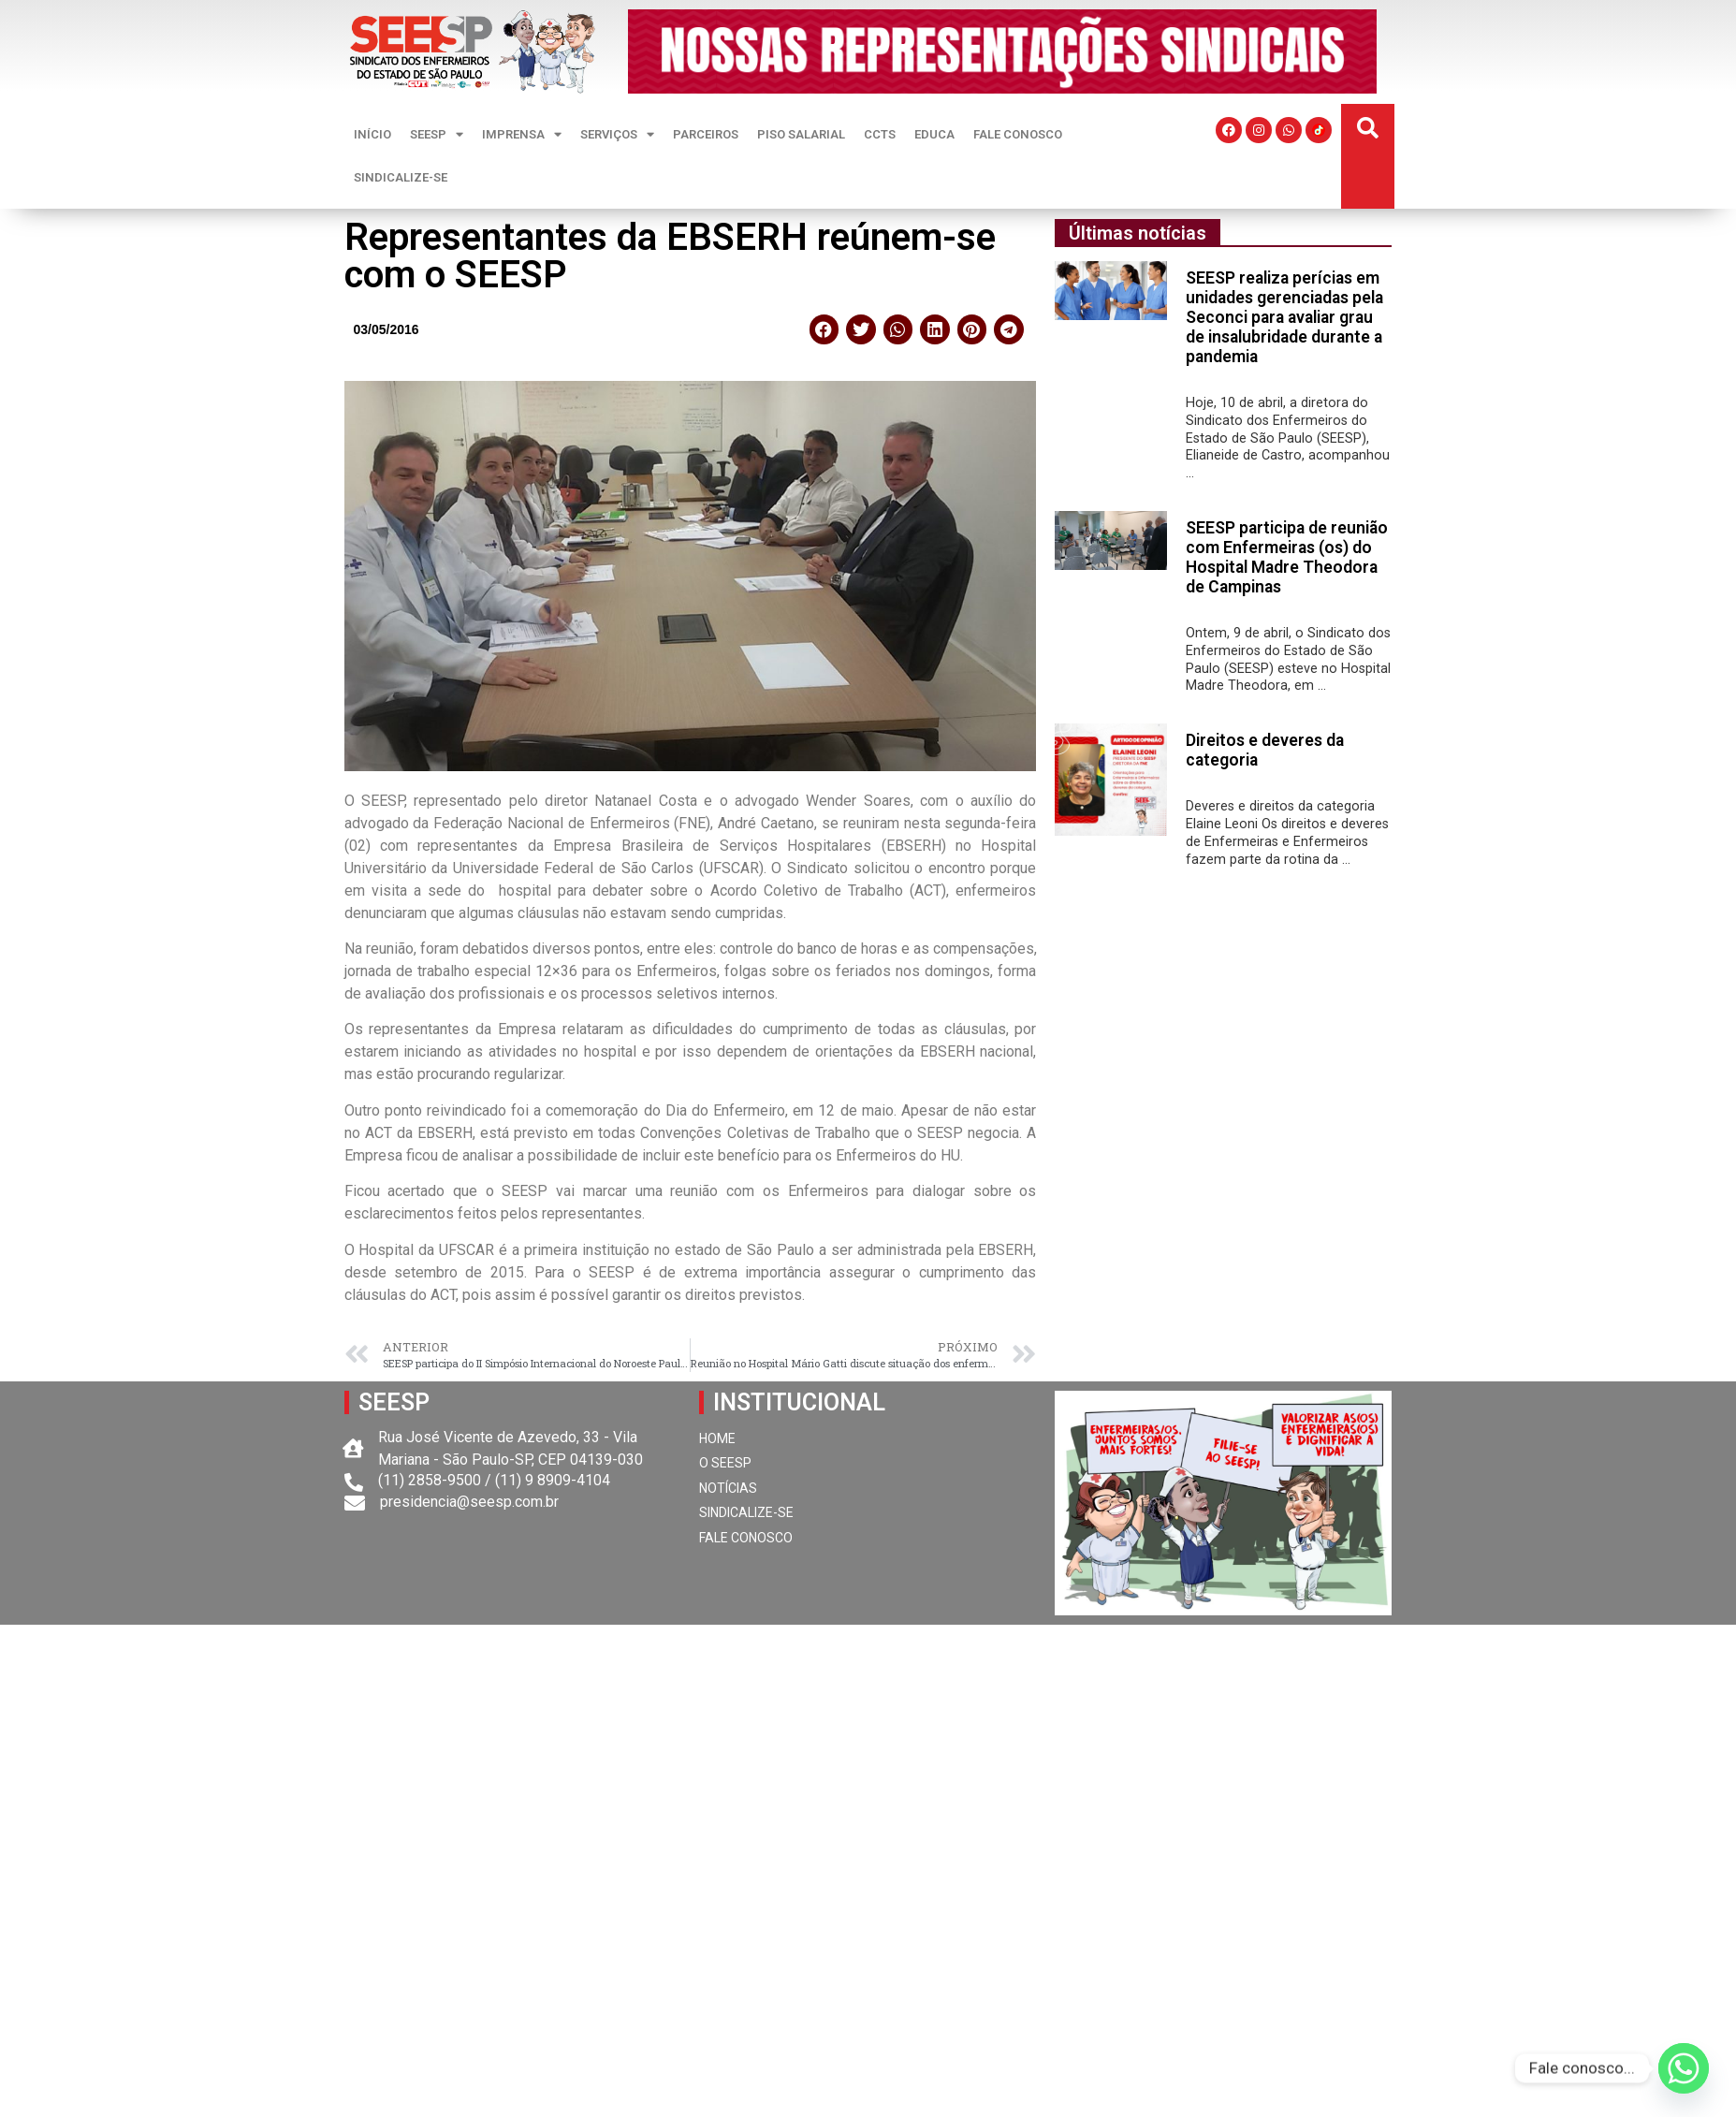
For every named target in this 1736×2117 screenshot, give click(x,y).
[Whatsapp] (1683, 2068)
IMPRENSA (522, 134)
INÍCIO (372, 134)
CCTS (880, 134)
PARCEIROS (705, 134)
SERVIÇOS (617, 134)
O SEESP (725, 1462)
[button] (1367, 128)
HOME (717, 1438)
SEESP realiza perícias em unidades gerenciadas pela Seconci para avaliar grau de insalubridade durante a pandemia (1284, 317)
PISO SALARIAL (801, 134)
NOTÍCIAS (728, 1488)
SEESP (436, 134)
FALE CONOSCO (1017, 134)
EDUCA (934, 134)
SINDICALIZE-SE (400, 177)
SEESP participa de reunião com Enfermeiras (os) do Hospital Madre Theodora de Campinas (1287, 557)
